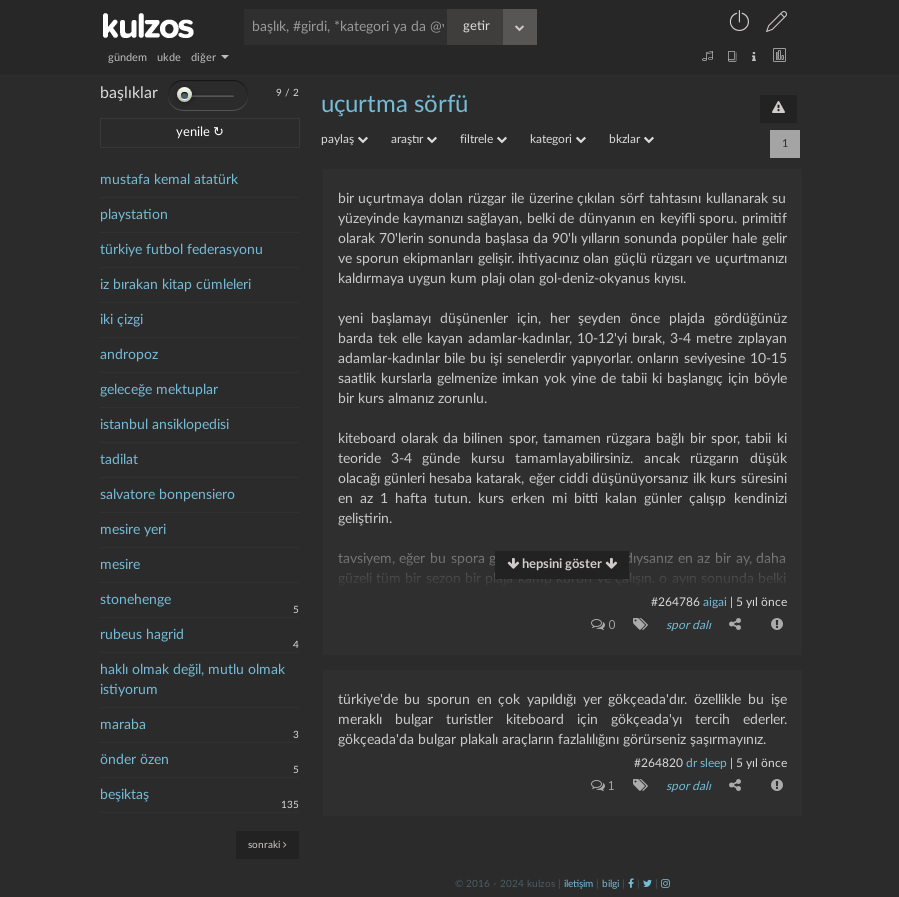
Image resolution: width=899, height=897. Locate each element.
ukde (169, 57)
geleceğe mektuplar (159, 390)
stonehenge (135, 600)
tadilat (119, 460)
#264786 (675, 602)
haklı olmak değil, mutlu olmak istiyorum (192, 680)
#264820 (658, 763)
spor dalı (688, 625)
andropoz (129, 355)
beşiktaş (124, 795)
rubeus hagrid (142, 635)
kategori (558, 139)
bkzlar (631, 139)
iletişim (578, 884)
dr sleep (706, 763)
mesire (120, 565)
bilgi (610, 884)
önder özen (134, 760)
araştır (414, 139)
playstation (134, 215)
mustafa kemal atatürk (169, 180)
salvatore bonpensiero (167, 495)
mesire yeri (133, 530)
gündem (127, 57)
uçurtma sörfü (394, 105)
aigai (715, 602)
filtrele (483, 139)
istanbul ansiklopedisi (164, 425)
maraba (123, 725)
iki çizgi (121, 320)
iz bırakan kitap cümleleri (175, 285)
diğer (210, 57)
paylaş (344, 139)
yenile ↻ (200, 132)
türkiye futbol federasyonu (181, 250)
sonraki (267, 844)
